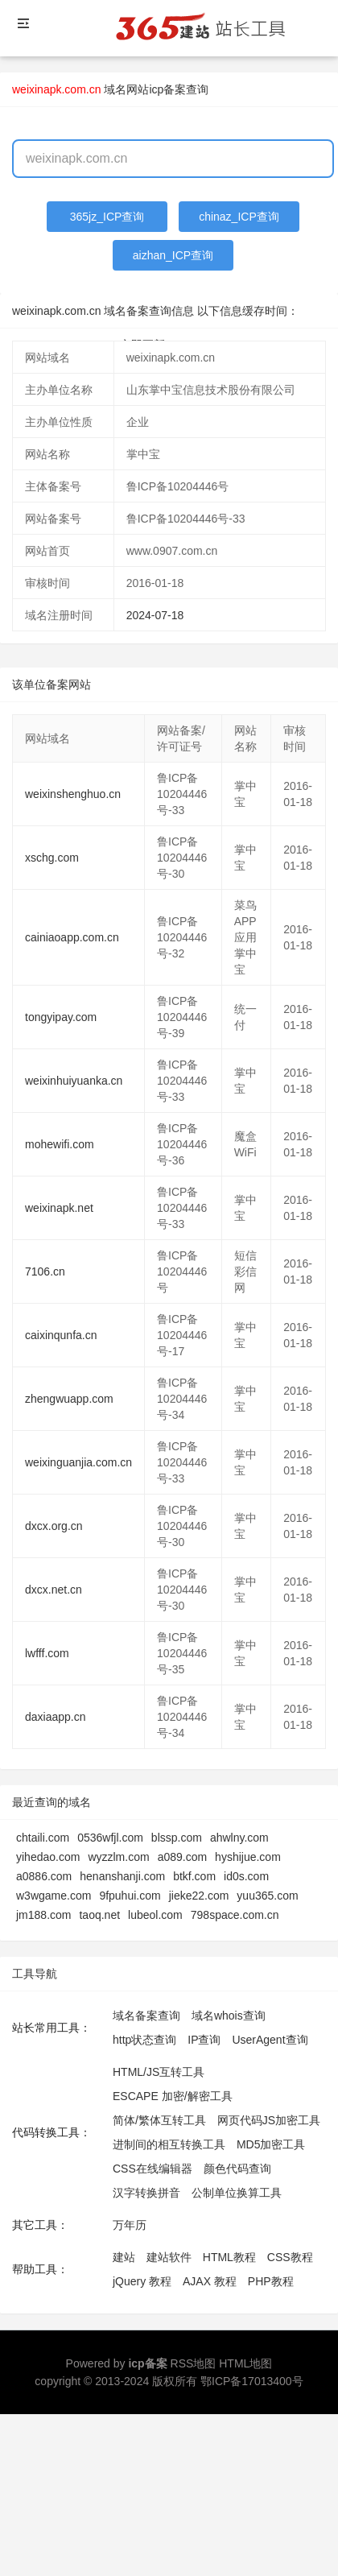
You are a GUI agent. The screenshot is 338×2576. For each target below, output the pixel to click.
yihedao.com (48, 1856)
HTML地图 (245, 2363)
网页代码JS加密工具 (268, 2120)
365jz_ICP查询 (107, 216)
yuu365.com (267, 1895)
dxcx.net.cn (53, 1589)
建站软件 (169, 2257)
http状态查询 (144, 2039)
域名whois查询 (229, 2015)
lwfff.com (47, 1653)
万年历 (129, 2224)
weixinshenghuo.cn (73, 794)
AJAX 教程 (210, 2281)
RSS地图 (193, 2363)
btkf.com (194, 1876)
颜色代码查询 (237, 2168)
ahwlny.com (239, 1837)
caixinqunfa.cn (61, 1335)
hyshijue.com (248, 1856)
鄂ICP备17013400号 (251, 2381)
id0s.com (246, 1876)
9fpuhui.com (129, 1895)
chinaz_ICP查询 (239, 216)
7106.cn (45, 1271)
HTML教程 (229, 2257)
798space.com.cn (235, 1914)
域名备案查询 (146, 2015)
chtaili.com (42, 1837)
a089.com (182, 1856)
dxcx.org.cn (54, 1526)
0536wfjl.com (110, 1837)
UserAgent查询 (269, 2039)
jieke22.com (199, 1895)
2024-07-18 (155, 615)
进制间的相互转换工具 (169, 2144)
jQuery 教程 (142, 2281)
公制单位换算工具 (237, 2192)
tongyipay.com (61, 1017)
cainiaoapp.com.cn (72, 937)
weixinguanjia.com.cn (78, 1462)
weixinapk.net (59, 1207)
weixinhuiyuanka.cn (73, 1080)
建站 (124, 2257)
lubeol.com (155, 1914)
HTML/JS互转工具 (158, 2071)
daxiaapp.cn (55, 1716)
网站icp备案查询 (167, 89)
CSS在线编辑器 (152, 2168)
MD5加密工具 (271, 2144)
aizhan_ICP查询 (173, 255)
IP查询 (204, 2039)
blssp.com (176, 1837)
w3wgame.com (53, 1895)
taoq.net (99, 1914)
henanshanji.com (122, 1876)
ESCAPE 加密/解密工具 (173, 2096)
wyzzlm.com (118, 1856)
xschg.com (52, 857)
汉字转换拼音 (146, 2192)
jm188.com (43, 1914)
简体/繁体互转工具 (159, 2120)
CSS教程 (290, 2257)
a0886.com (44, 1876)
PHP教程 (271, 2281)
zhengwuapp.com (69, 1398)
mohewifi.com (59, 1144)
